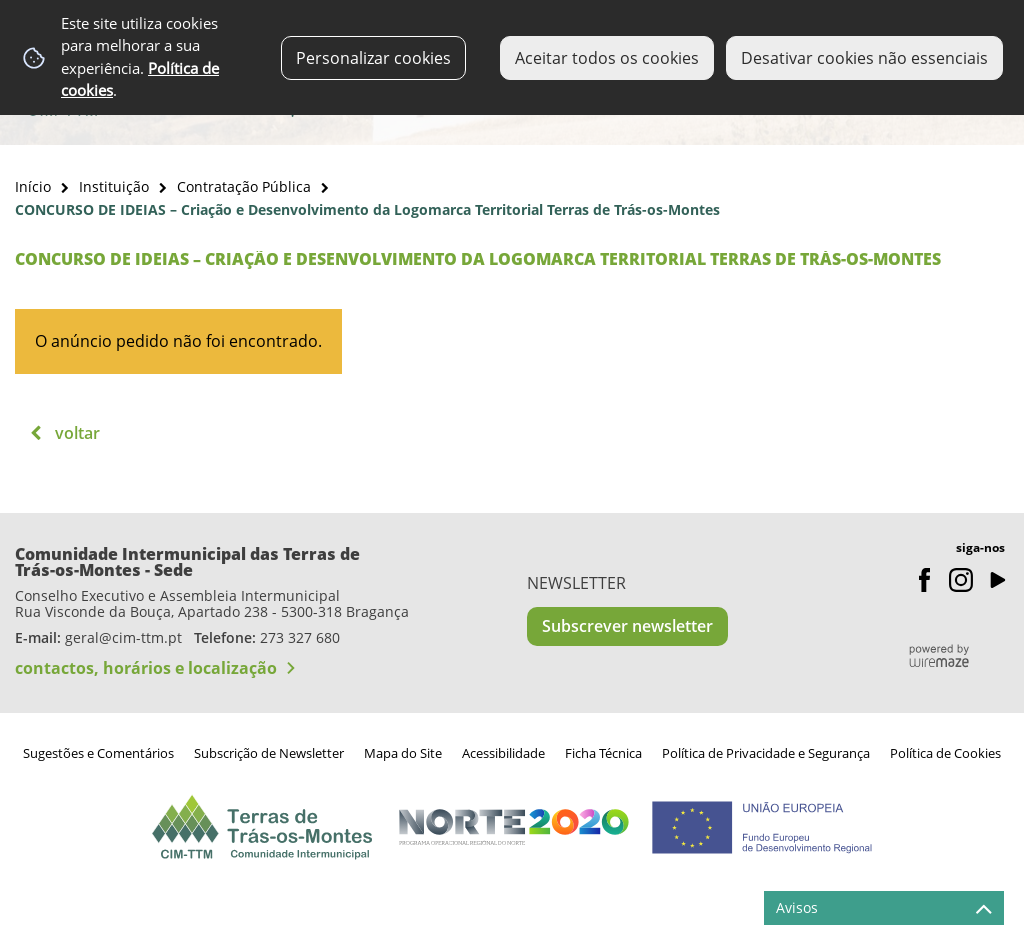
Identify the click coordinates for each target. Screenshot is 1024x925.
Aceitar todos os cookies (607, 58)
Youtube (997, 580)
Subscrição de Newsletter (269, 753)
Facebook (925, 580)
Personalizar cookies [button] (373, 58)
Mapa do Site (403, 753)
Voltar (77, 433)
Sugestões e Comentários (98, 753)
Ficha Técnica (603, 753)
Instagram (961, 580)
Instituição (114, 186)
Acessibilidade (503, 753)
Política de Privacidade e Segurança (766, 753)
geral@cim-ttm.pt (123, 637)
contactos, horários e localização (146, 668)
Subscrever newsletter (627, 626)
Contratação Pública (244, 186)
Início (33, 186)
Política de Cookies (945, 753)
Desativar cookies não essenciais (864, 58)
